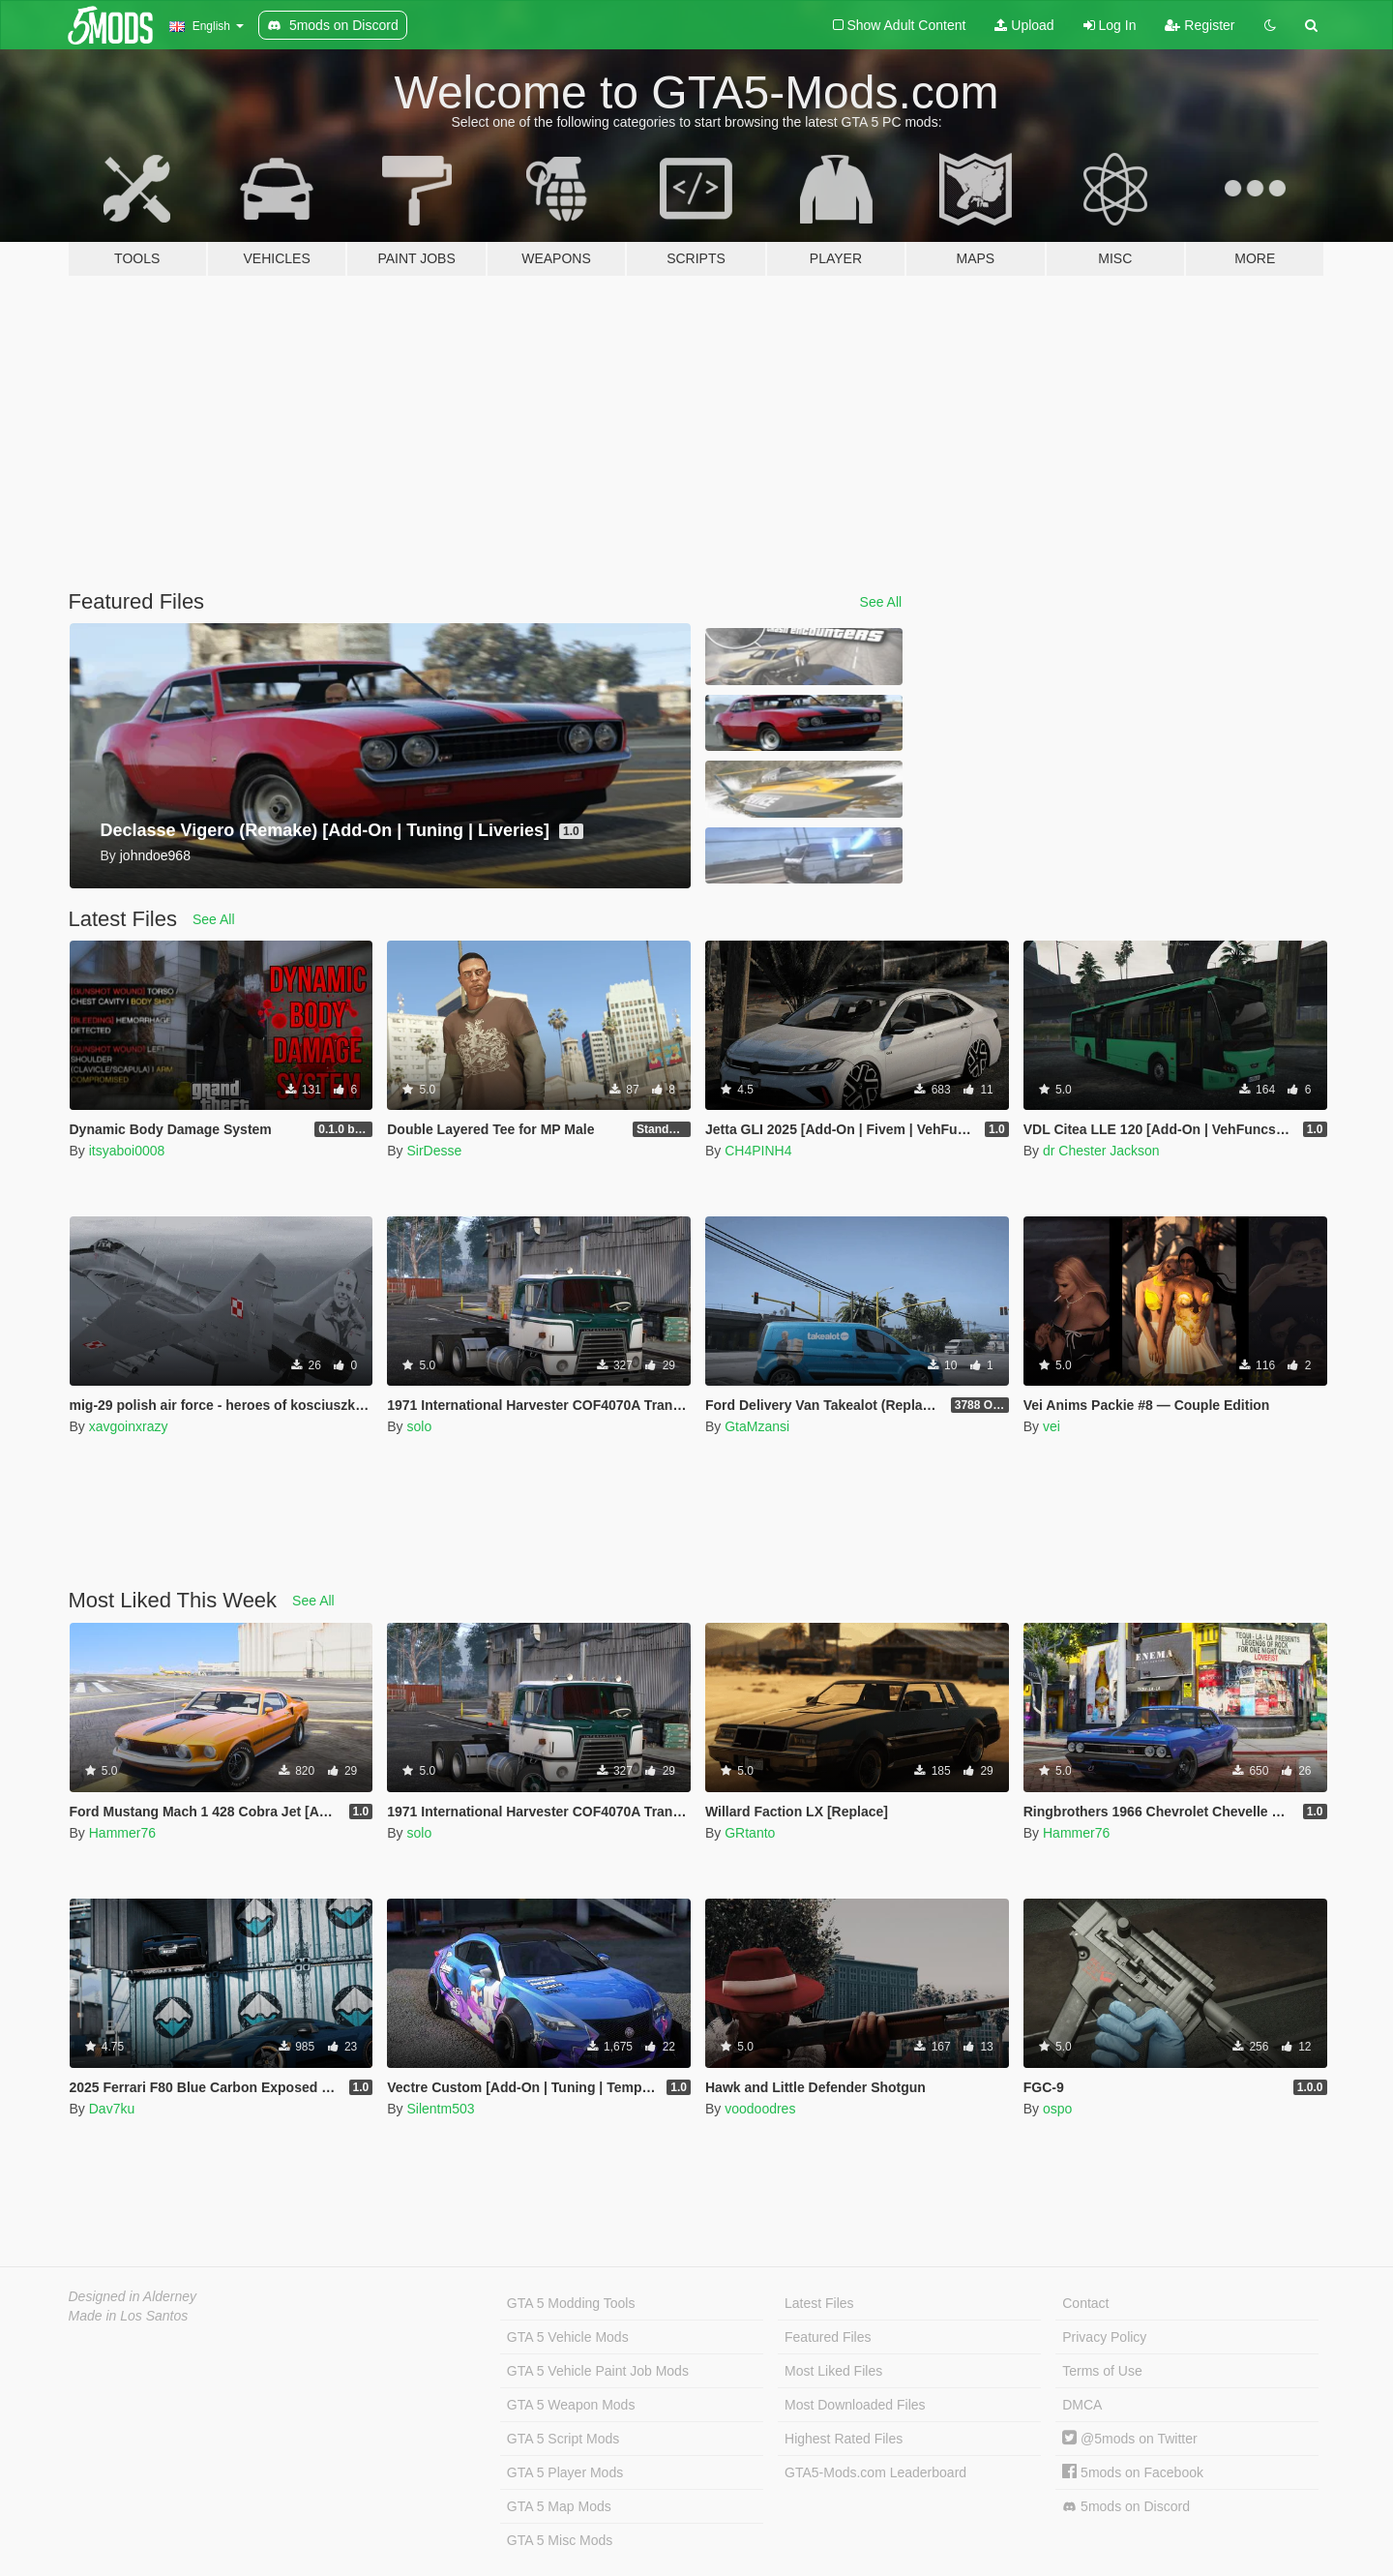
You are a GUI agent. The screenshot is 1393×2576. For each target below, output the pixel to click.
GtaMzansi (757, 1426)
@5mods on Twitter (1129, 2438)
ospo (1057, 2108)
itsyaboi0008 (127, 1150)
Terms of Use (1101, 2371)
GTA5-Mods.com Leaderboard (875, 2472)
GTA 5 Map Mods (559, 2506)
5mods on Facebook (1132, 2472)
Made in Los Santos (129, 2315)
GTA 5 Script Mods (563, 2438)
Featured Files (828, 2337)
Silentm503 (440, 2108)
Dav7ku (111, 2108)
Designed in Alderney (133, 2296)
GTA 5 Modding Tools (571, 2303)
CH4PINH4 (758, 1150)
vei (1051, 1426)
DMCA (1082, 2404)
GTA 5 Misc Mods (559, 2540)
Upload (1023, 25)
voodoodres (760, 2108)
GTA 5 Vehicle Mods (568, 2337)
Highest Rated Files (844, 2438)
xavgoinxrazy (128, 1426)
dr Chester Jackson (1101, 1150)
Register (1199, 25)
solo (418, 1426)
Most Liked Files (833, 2371)
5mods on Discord (1126, 2507)
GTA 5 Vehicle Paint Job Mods (598, 2371)
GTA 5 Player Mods (565, 2472)
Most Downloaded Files (855, 2404)
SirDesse (433, 1150)
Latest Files (819, 2303)
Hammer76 (122, 1833)
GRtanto (750, 1833)
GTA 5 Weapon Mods (571, 2404)
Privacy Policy (1104, 2337)
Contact (1085, 2303)
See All (881, 602)
